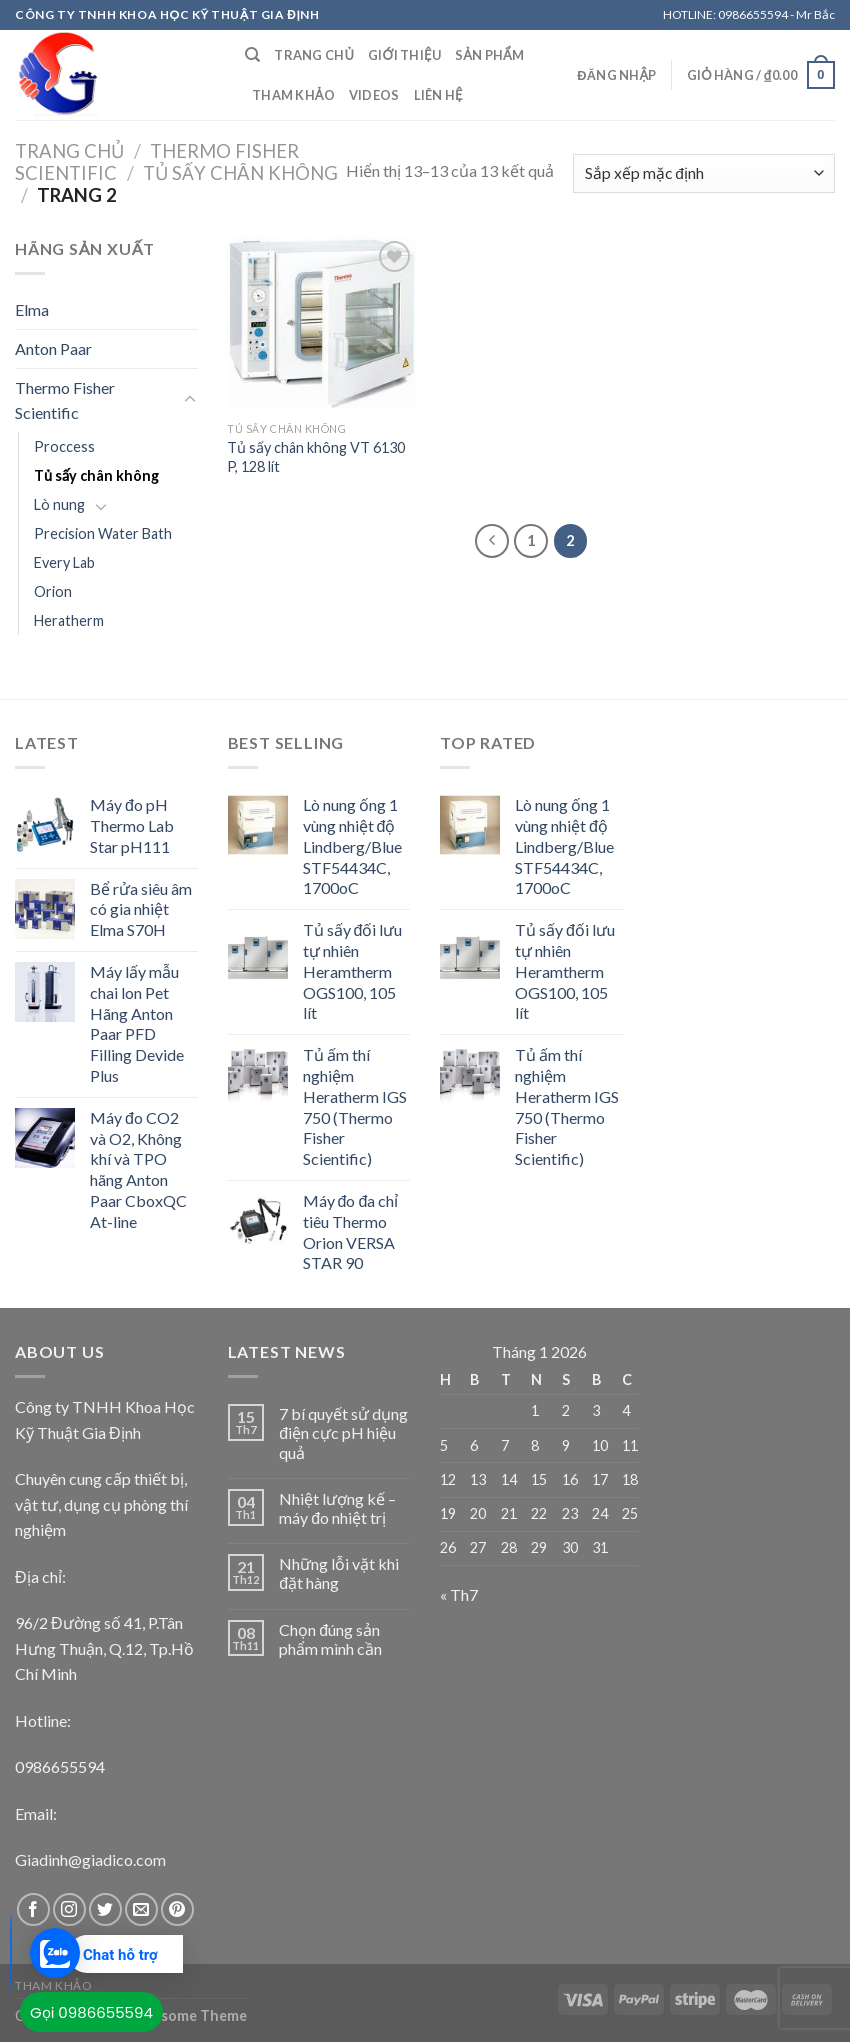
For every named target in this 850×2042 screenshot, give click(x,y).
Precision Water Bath (103, 533)
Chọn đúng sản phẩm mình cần (330, 1639)
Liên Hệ (438, 95)
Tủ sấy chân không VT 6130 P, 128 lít (316, 457)
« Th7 (459, 1594)
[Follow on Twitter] (105, 1909)
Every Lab (64, 562)
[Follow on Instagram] (69, 1909)
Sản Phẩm (489, 55)
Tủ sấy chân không (240, 173)
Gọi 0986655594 (91, 2012)
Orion (53, 591)
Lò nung (59, 504)
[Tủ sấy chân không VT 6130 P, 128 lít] (322, 324)
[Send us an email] (141, 1909)
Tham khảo (293, 95)
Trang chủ (314, 55)
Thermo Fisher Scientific (65, 400)
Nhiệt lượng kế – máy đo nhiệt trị (337, 1508)
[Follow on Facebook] (33, 1909)
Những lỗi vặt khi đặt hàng (339, 1573)
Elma (32, 309)
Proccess (64, 446)
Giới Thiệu (404, 55)
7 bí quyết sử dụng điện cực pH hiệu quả (343, 1432)
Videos (374, 95)
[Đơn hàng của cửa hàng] (704, 173)
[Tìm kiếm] (252, 55)
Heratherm (69, 620)
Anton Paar (53, 348)
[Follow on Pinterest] (177, 1909)
